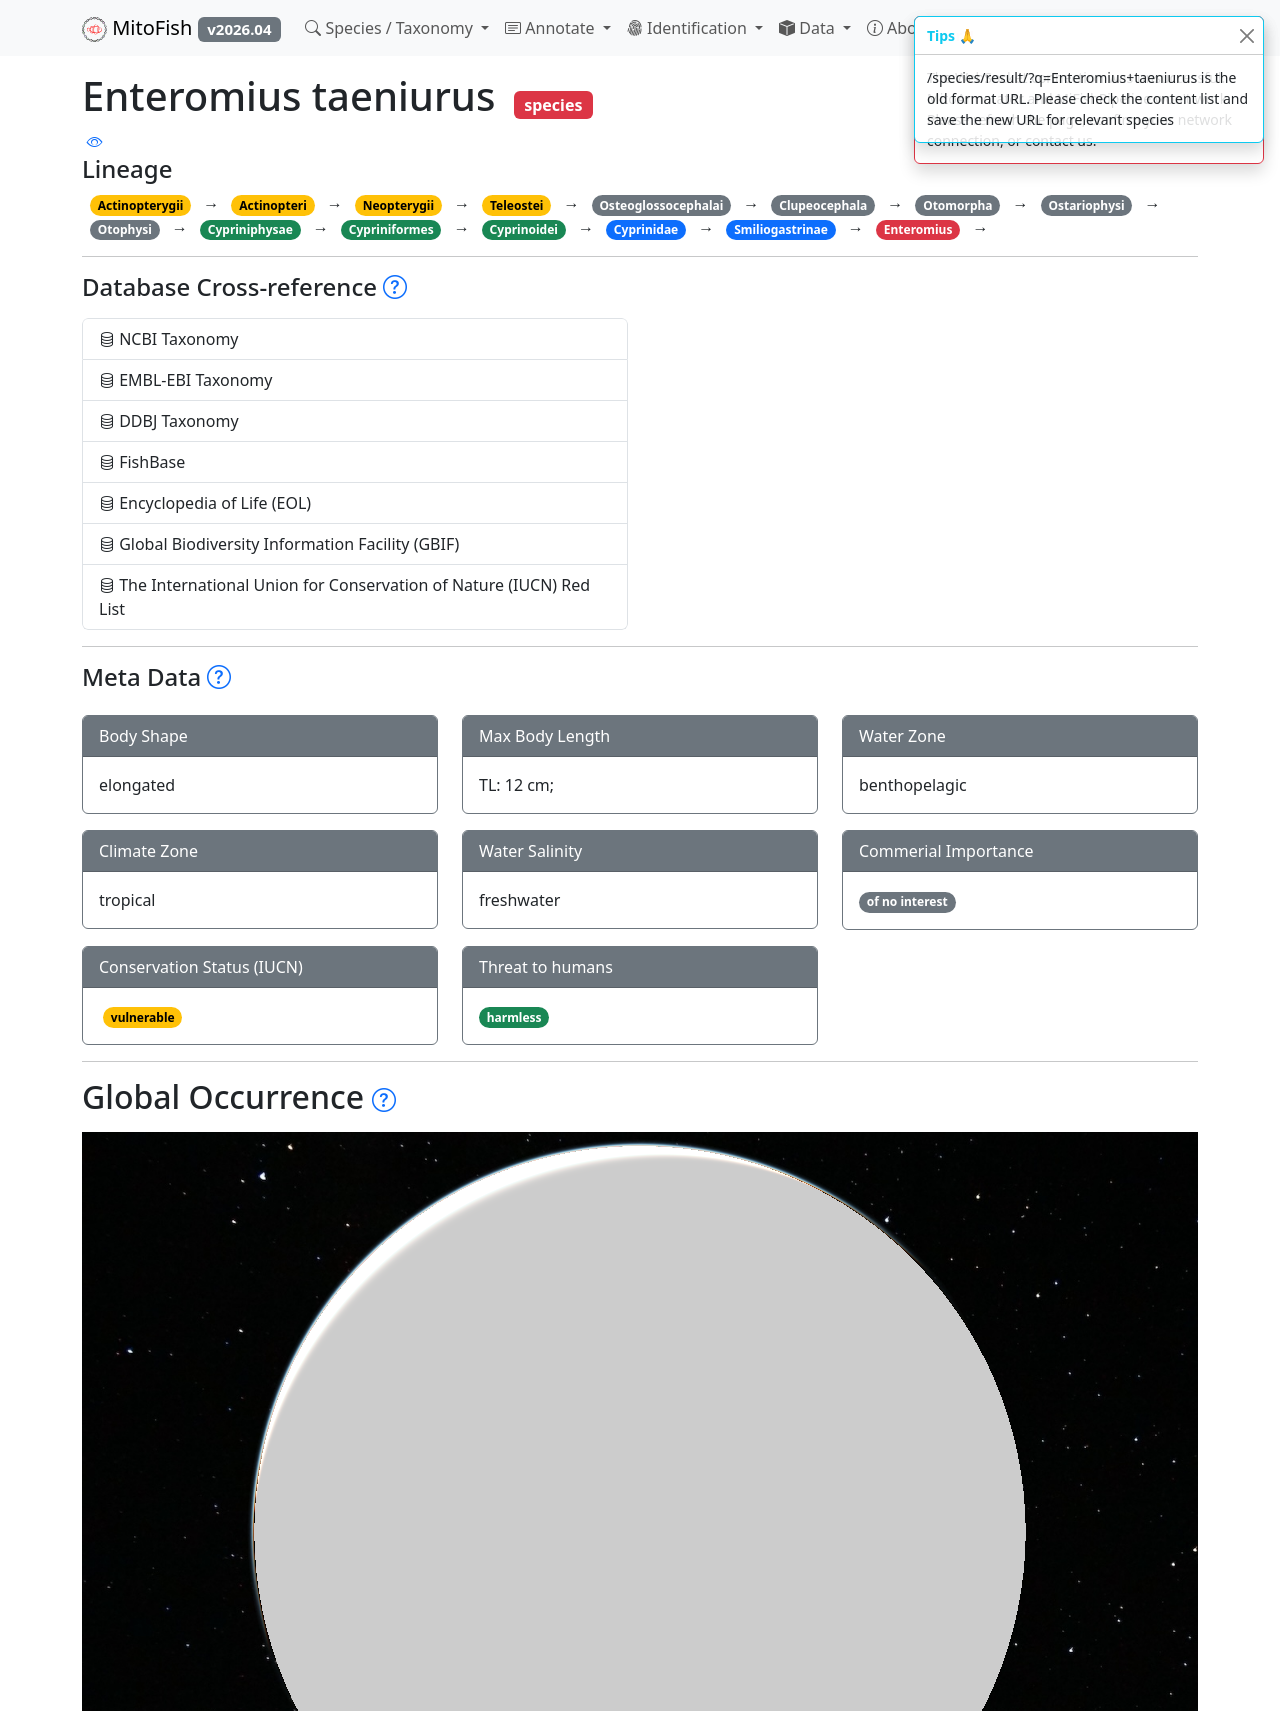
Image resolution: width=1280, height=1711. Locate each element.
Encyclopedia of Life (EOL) (205, 503)
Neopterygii (398, 205)
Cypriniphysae (250, 229)
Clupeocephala (823, 205)
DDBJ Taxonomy (169, 421)
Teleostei (516, 205)
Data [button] (809, 28)
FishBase (142, 462)
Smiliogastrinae (781, 229)
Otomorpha (957, 205)
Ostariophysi (1086, 205)
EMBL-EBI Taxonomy (186, 380)
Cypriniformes (391, 229)
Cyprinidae (646, 229)
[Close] (1246, 35)
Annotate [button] (552, 28)
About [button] (902, 28)
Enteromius (918, 229)
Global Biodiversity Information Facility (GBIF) (279, 544)
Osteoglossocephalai (661, 205)
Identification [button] (689, 28)
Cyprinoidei (524, 229)
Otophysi (125, 229)
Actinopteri (273, 205)
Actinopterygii (141, 205)
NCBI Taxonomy (169, 339)
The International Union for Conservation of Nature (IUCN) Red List (344, 597)
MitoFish (181, 28)
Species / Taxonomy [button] (391, 28)
